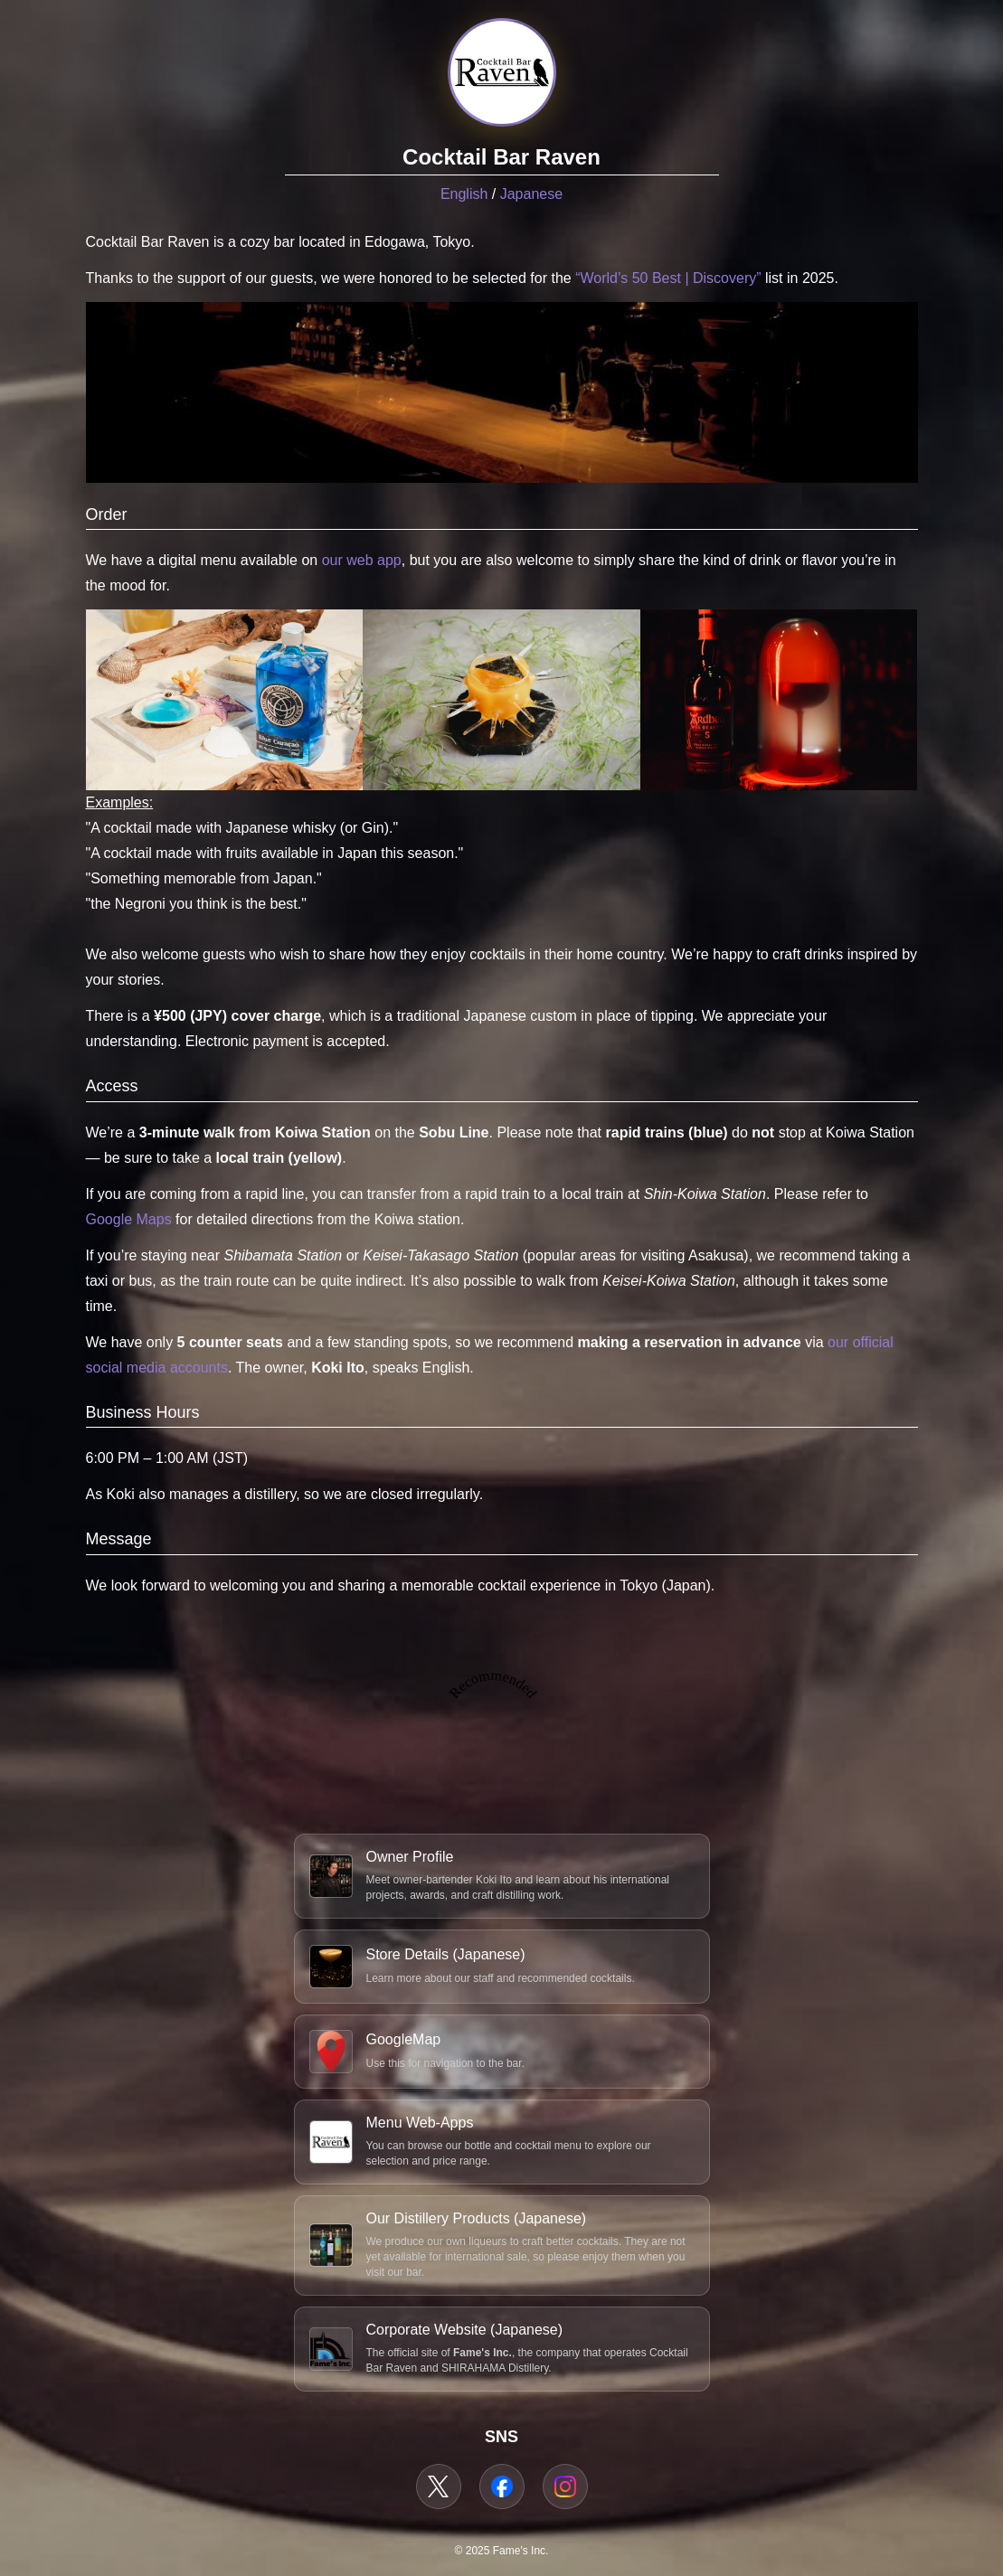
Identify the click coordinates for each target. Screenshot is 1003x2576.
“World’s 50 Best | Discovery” (668, 278)
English (463, 194)
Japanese (531, 194)
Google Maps (129, 1219)
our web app (362, 560)
